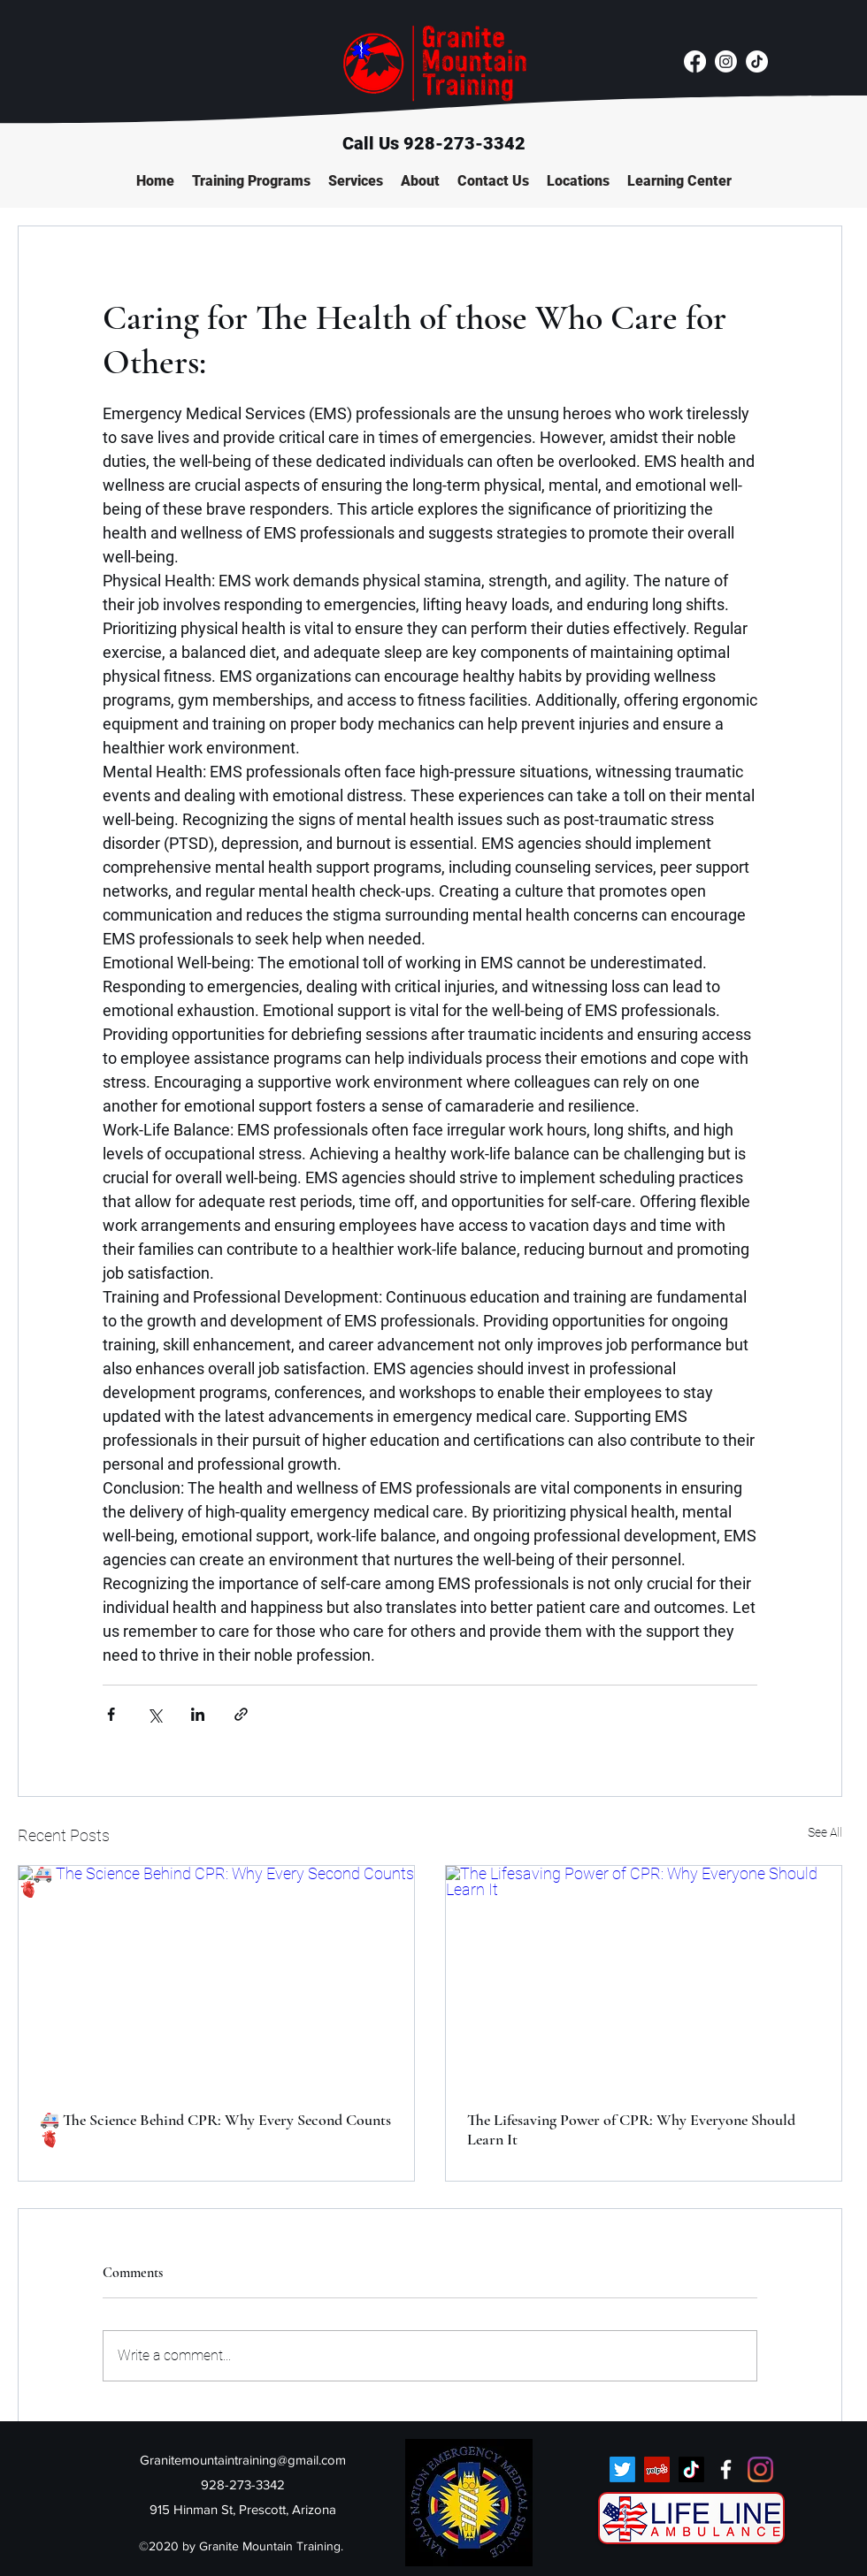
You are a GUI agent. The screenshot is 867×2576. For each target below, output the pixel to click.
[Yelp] (657, 2469)
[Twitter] (622, 2469)
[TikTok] (757, 61)
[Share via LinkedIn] (197, 1714)
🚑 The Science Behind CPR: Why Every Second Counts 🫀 (215, 2129)
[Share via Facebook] (111, 1714)
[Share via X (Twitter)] (154, 1714)
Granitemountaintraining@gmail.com (243, 2459)
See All (825, 1832)
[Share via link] (241, 1714)
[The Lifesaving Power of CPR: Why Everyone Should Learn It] (643, 1977)
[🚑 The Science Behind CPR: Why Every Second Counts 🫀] (216, 1977)
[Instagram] (726, 61)
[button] (251, 181)
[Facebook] (695, 61)
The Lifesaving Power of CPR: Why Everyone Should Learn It (631, 2129)
